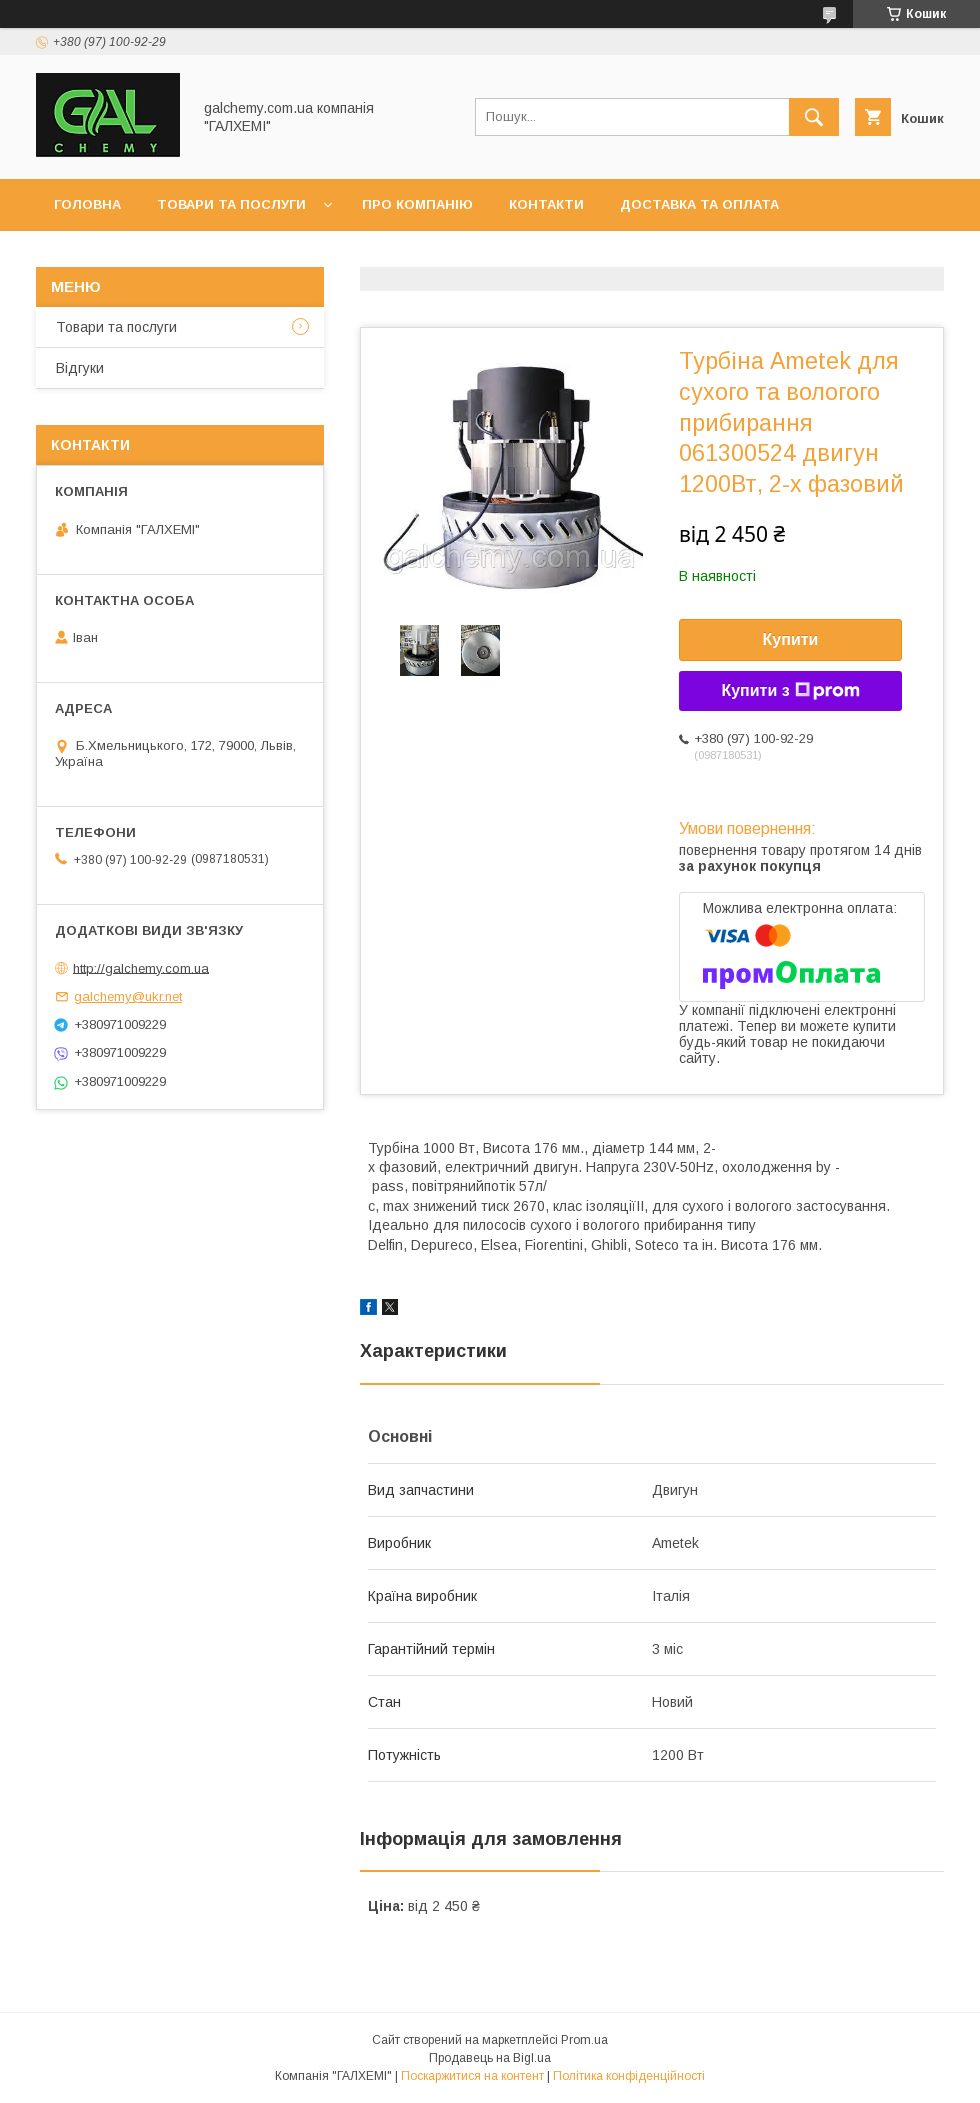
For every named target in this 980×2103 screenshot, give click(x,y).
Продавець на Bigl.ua (490, 2058)
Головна (87, 204)
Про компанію (417, 204)
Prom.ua (584, 2040)
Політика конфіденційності (629, 2076)
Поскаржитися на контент (472, 2076)
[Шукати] (814, 117)
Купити (791, 639)
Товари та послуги (231, 204)
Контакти (546, 204)
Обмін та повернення (138, 256)
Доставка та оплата (699, 204)
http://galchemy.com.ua (141, 967)
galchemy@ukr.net (128, 996)
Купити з (790, 691)
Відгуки (80, 368)
